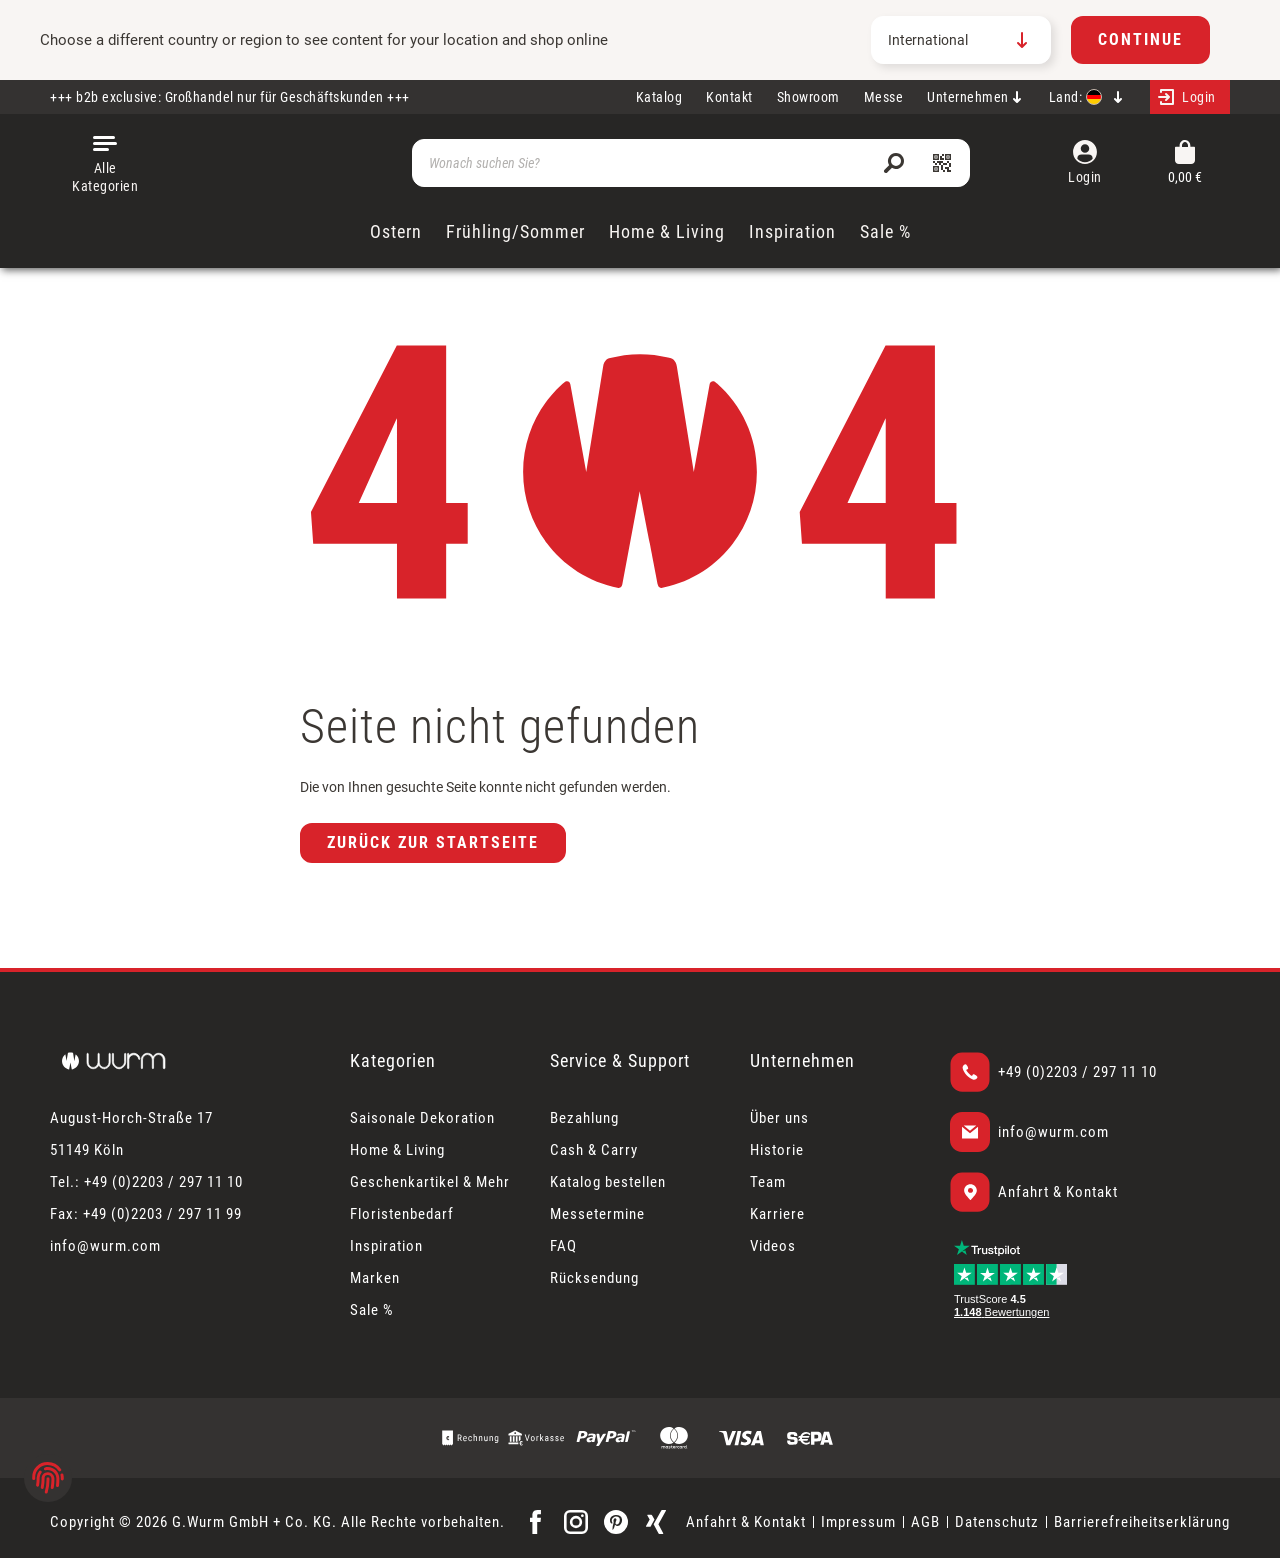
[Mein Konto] (1190, 97)
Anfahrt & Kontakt (1058, 1192)
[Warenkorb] (1185, 163)
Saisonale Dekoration (422, 1118)
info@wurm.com (1053, 1132)
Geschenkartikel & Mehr (430, 1182)
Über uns (779, 1118)
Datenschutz (997, 1522)
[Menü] (105, 163)
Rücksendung (594, 1278)
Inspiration (386, 1246)
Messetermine (597, 1214)
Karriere (777, 1214)
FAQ (563, 1246)
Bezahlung (584, 1118)
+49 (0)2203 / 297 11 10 (1077, 1072)
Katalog (659, 97)
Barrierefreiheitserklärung (1142, 1522)
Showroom (808, 97)
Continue (1140, 39)
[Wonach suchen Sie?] (691, 163)
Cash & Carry (594, 1150)
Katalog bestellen (608, 1182)
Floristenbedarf (402, 1214)
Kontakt (729, 97)
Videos (773, 1246)
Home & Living (397, 1150)
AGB (925, 1522)
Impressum (858, 1522)
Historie (777, 1150)
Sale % (372, 1310)
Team (768, 1182)
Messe (884, 97)
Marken (375, 1278)
